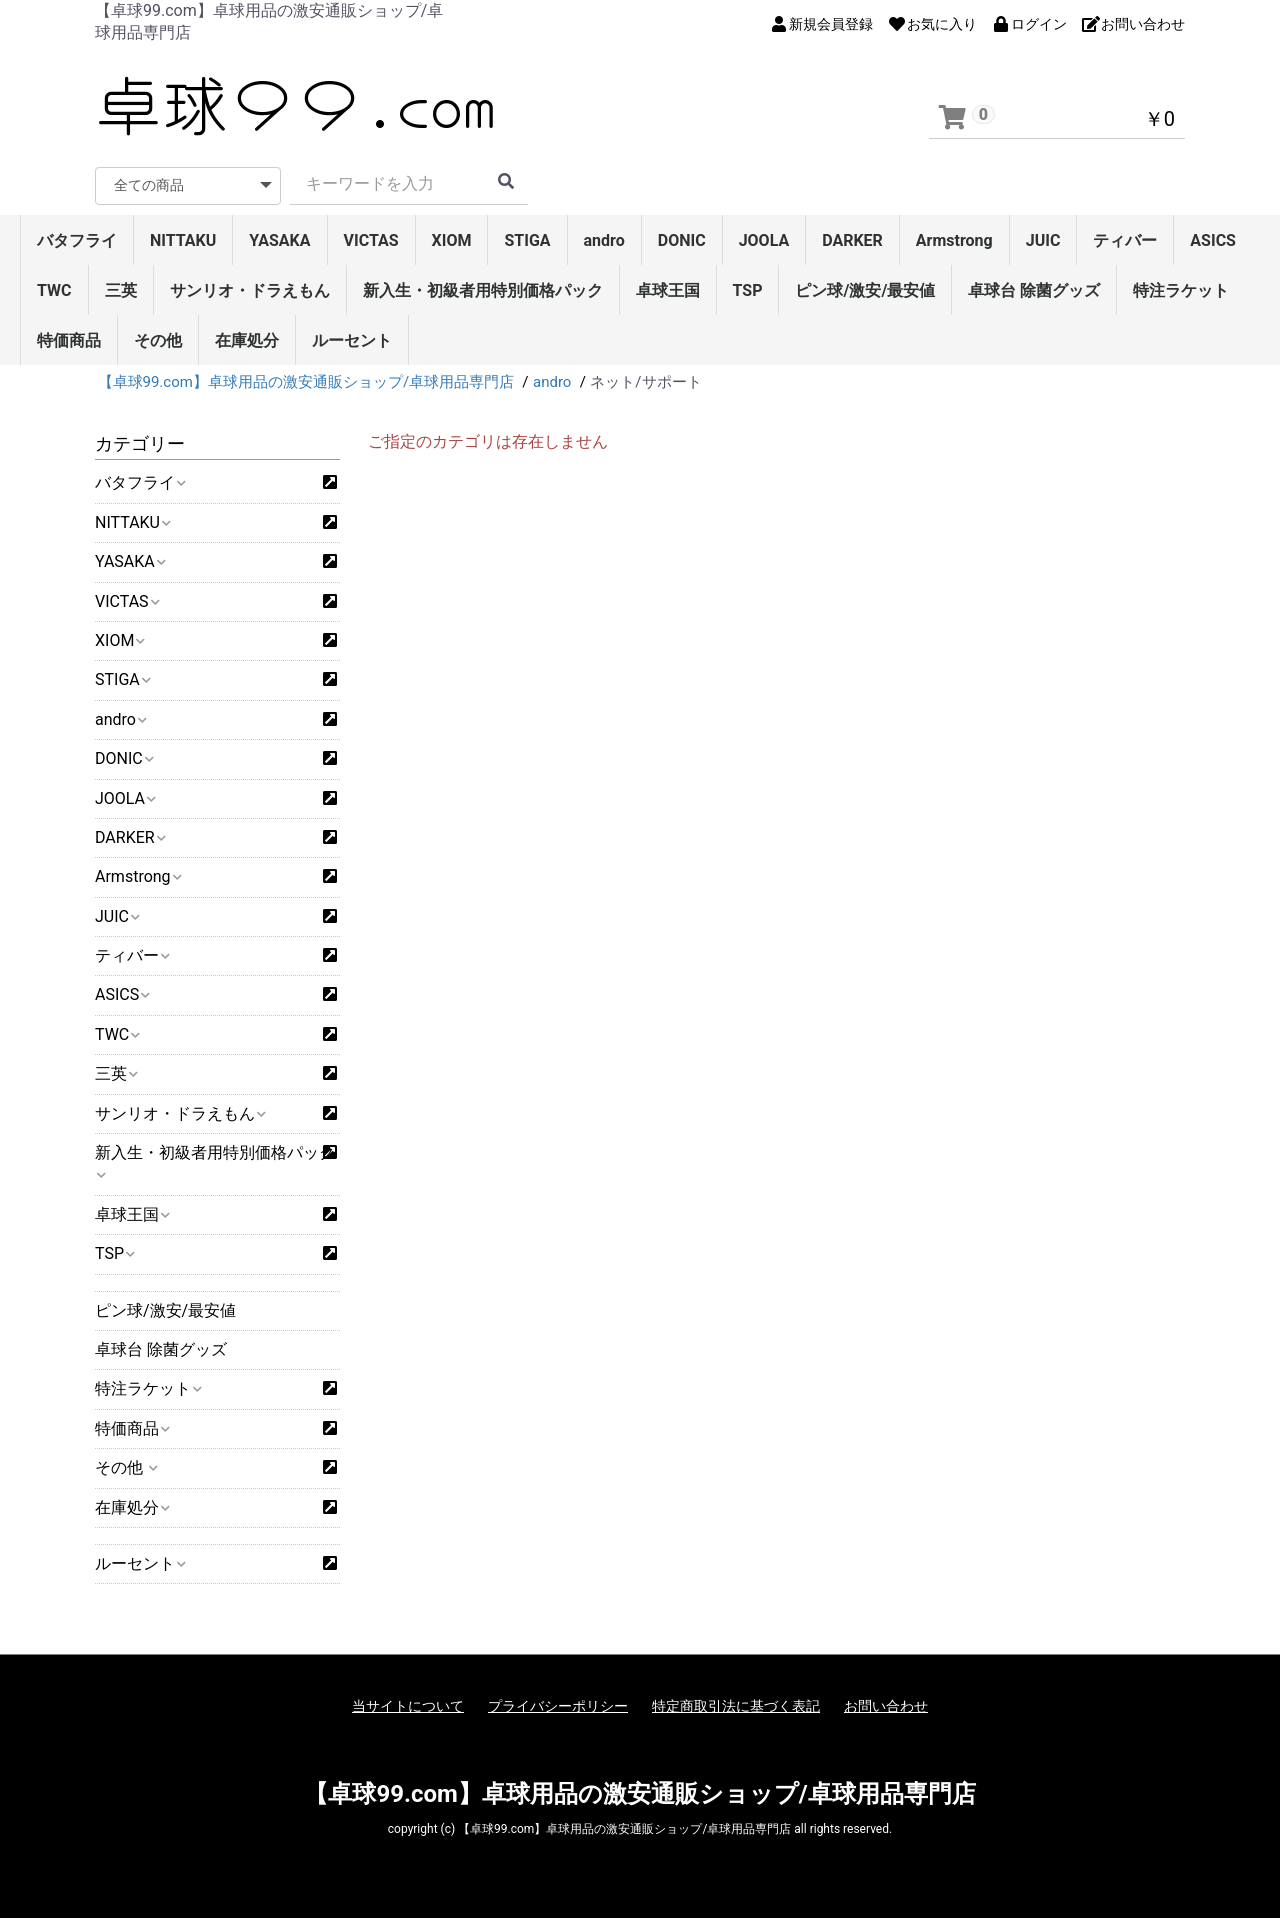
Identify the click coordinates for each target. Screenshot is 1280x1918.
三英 (121, 290)
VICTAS (371, 240)
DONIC (682, 240)
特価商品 (69, 340)
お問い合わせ (886, 1706)
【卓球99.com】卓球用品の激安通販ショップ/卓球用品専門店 (639, 1794)
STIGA (527, 240)
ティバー (1125, 240)
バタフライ (77, 240)
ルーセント (352, 340)
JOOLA (764, 240)
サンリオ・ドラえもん (250, 290)
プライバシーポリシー (558, 1706)
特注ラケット (1181, 290)
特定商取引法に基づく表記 (736, 1706)
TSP (748, 290)
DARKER (852, 240)
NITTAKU (183, 240)
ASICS (1213, 240)
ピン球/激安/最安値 (865, 290)
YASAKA (279, 240)
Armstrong (954, 240)
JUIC (1043, 240)
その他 (158, 340)
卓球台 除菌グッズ (1034, 290)
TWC (54, 290)
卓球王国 (668, 290)
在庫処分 (247, 340)
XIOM (452, 240)
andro (604, 240)
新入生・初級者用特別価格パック (483, 290)
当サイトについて (408, 1706)
